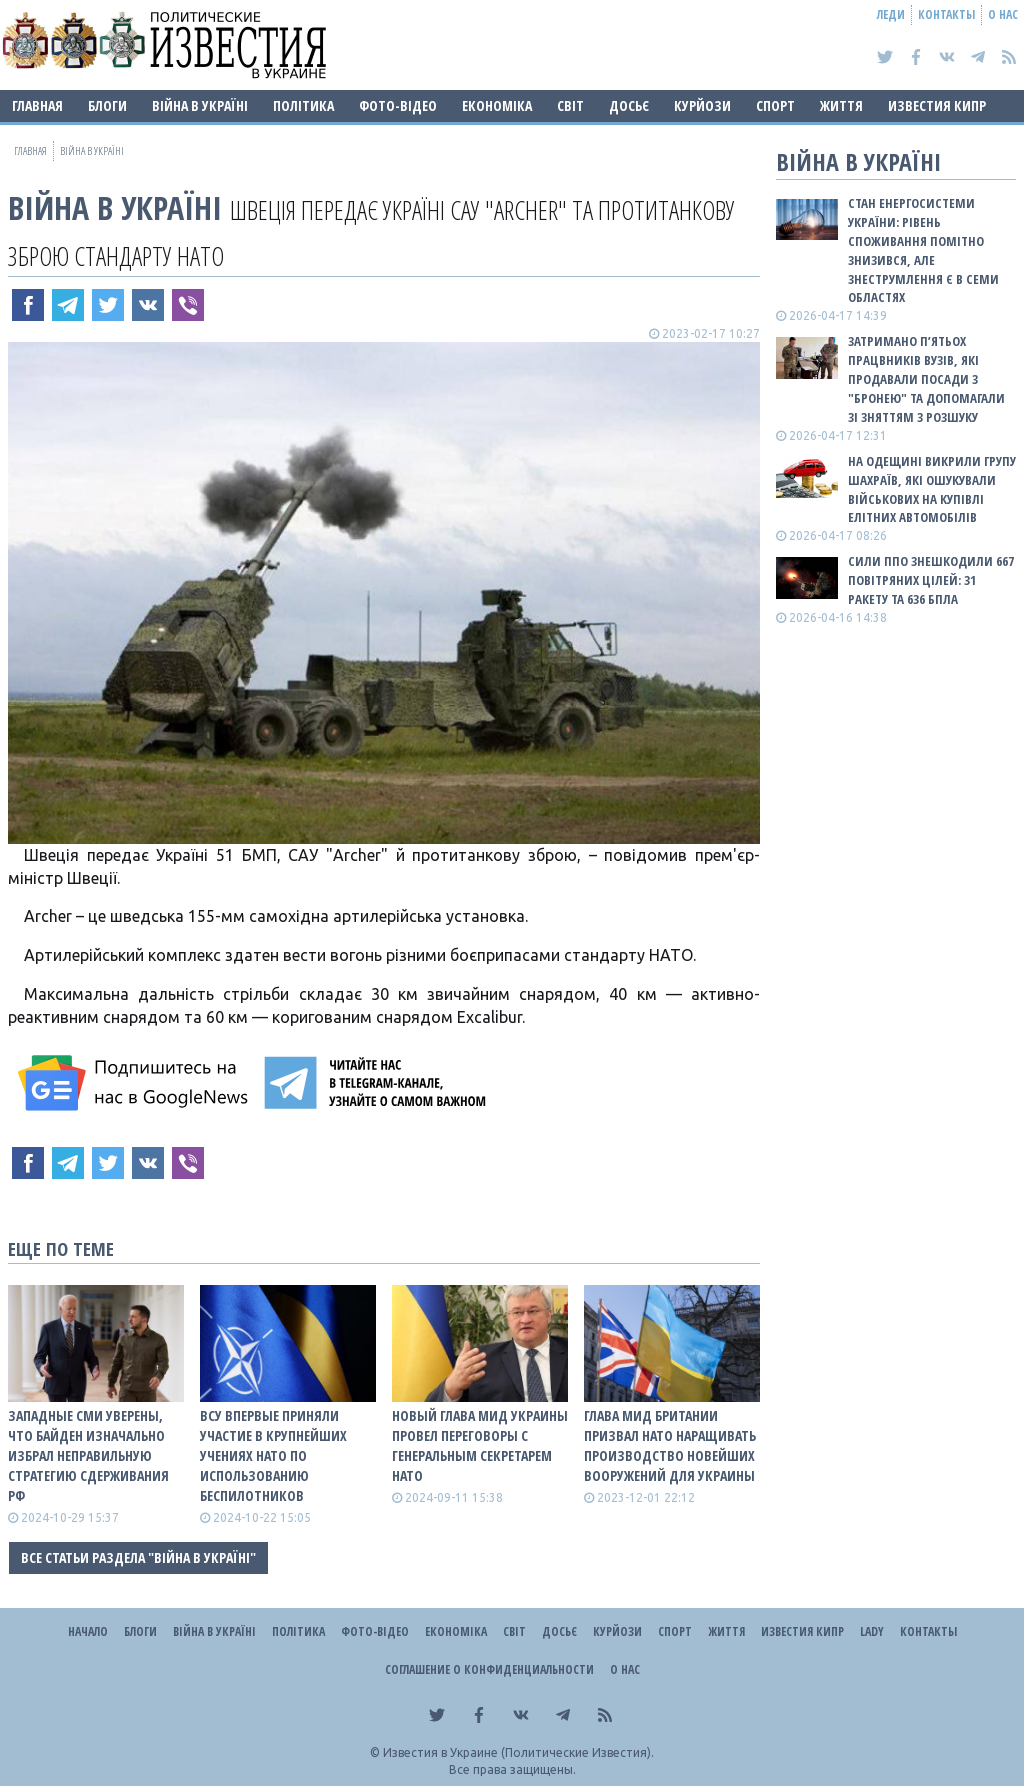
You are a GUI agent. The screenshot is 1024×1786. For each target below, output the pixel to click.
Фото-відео (398, 105)
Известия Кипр (937, 105)
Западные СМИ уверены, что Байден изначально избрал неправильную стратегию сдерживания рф (88, 1455)
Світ (570, 105)
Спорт (775, 105)
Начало (88, 1631)
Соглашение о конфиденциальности (489, 1669)
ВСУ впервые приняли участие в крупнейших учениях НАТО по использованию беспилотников (273, 1455)
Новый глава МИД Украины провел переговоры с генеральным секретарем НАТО (480, 1445)
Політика (303, 105)
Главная (37, 105)
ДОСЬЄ (629, 105)
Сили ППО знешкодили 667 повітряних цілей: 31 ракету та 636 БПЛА (931, 580)
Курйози (702, 105)
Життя (841, 105)
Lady (872, 1631)
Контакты (946, 14)
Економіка (497, 105)
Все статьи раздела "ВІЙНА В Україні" (138, 1557)
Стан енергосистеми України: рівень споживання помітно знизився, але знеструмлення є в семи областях (923, 250)
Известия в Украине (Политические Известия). (518, 1752)
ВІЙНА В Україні (200, 105)
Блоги (107, 105)
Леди (891, 14)
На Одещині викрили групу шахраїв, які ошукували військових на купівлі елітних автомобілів (932, 489)
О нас (1003, 14)
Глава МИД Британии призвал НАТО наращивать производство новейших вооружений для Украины (670, 1445)
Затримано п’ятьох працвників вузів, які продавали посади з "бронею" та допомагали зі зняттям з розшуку (926, 378)
